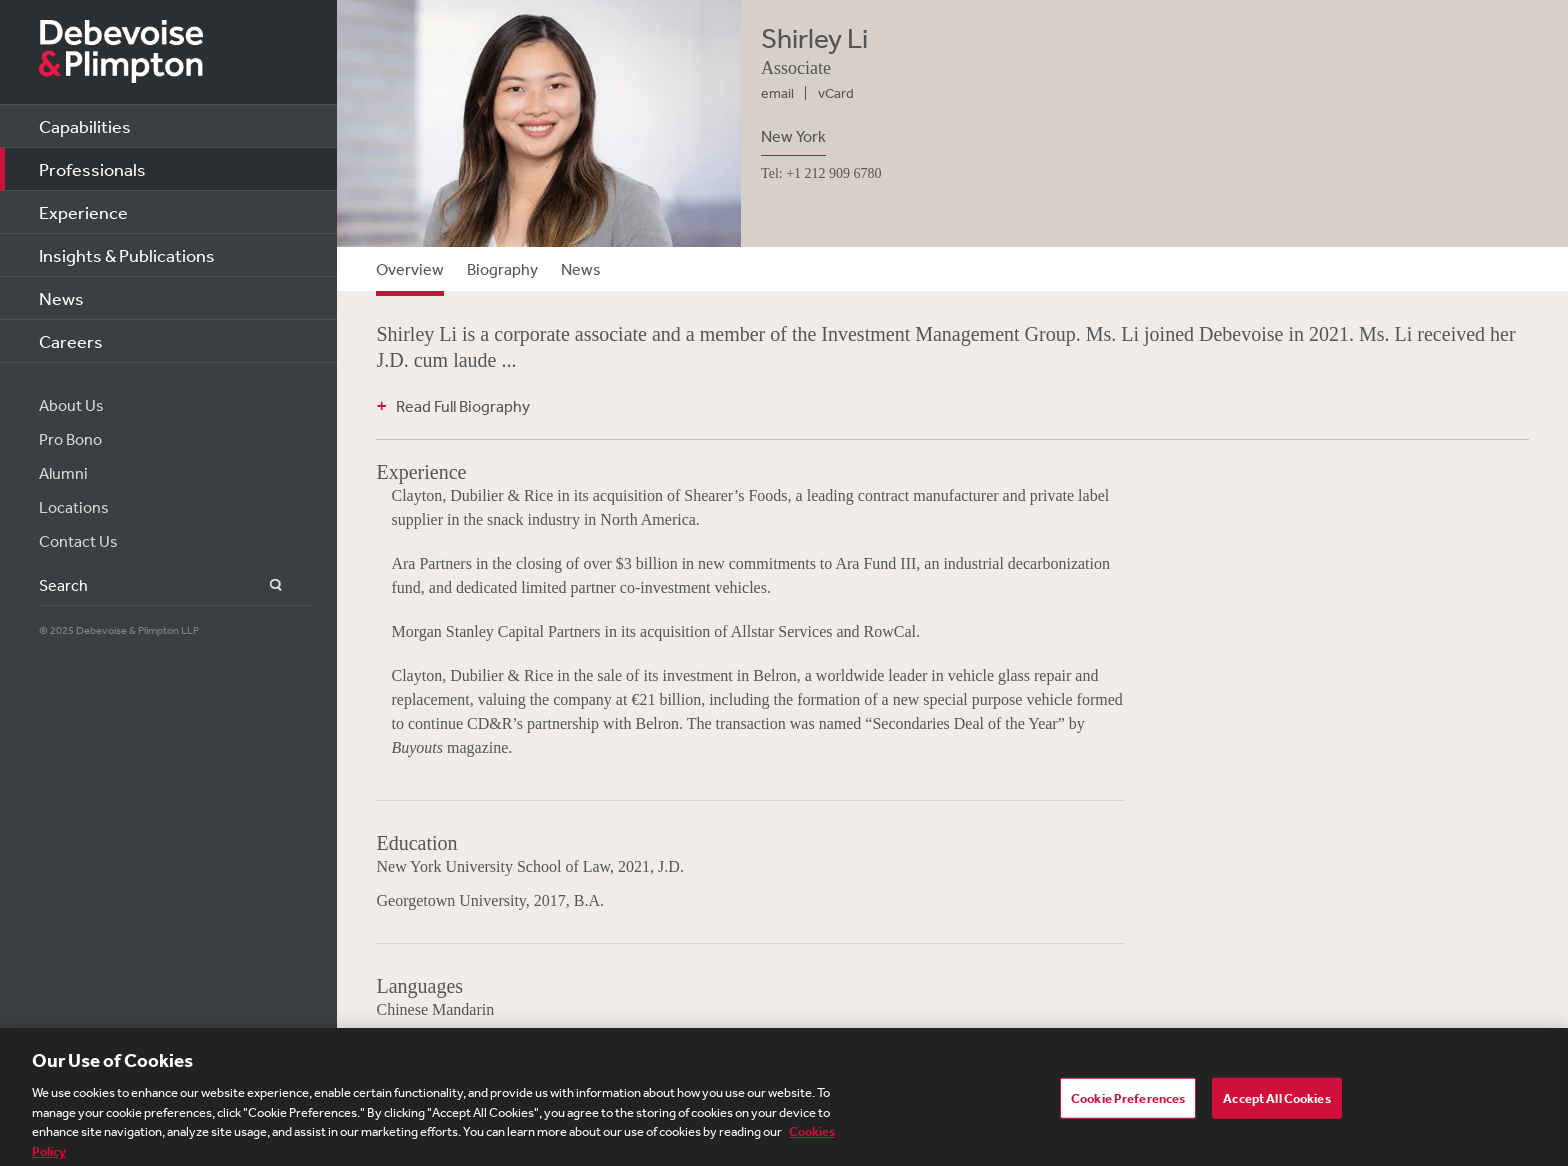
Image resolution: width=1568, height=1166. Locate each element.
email (777, 93)
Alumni (63, 473)
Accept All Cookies (1276, 1101)
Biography (502, 269)
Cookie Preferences (1128, 1101)
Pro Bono (70, 439)
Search (264, 585)
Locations (74, 507)
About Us (71, 405)
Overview (410, 269)
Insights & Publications (127, 255)
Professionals (92, 169)
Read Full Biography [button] (463, 406)
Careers (71, 341)
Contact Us (78, 541)
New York (793, 136)
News (61, 298)
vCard (836, 93)
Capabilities (85, 126)
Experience (83, 212)
